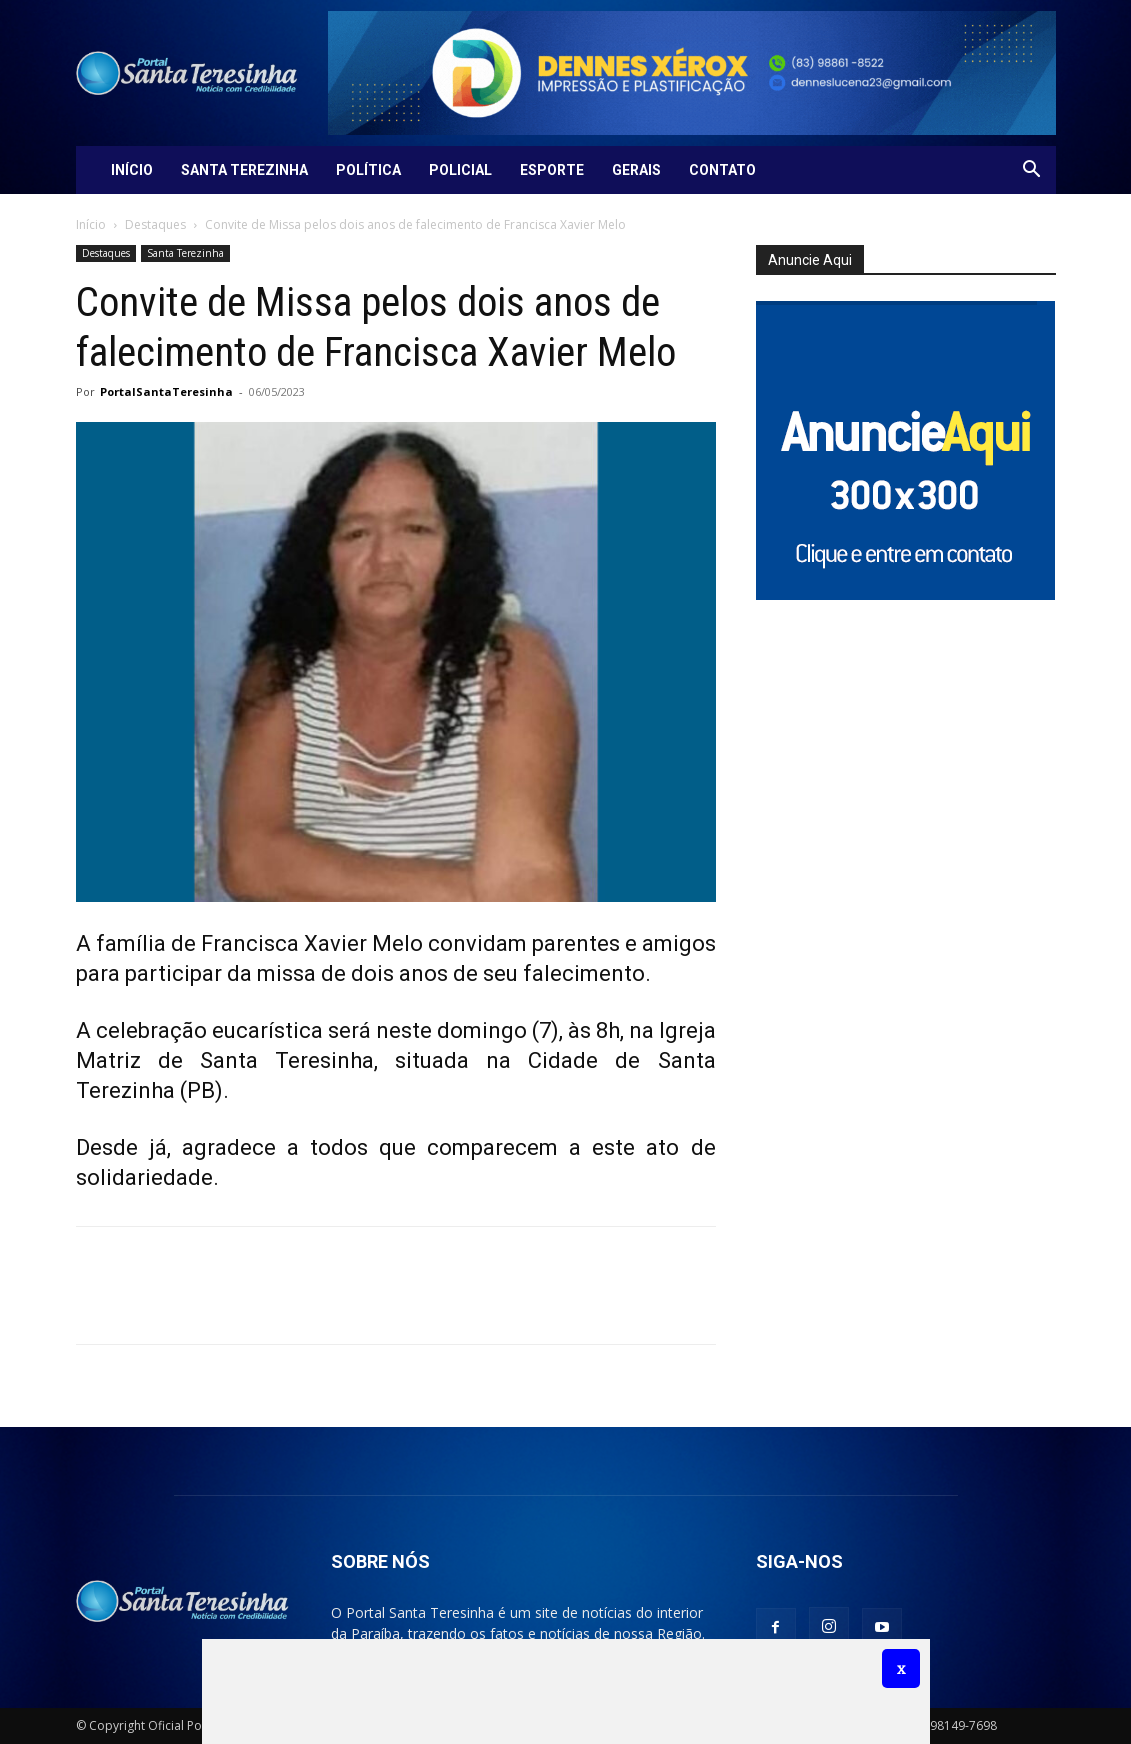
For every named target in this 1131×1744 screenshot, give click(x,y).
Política (368, 170)
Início (132, 170)
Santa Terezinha (244, 170)
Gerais (636, 170)
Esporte (552, 170)
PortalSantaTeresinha (166, 391)
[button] (1032, 171)
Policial (460, 170)
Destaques (155, 224)
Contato (722, 170)
